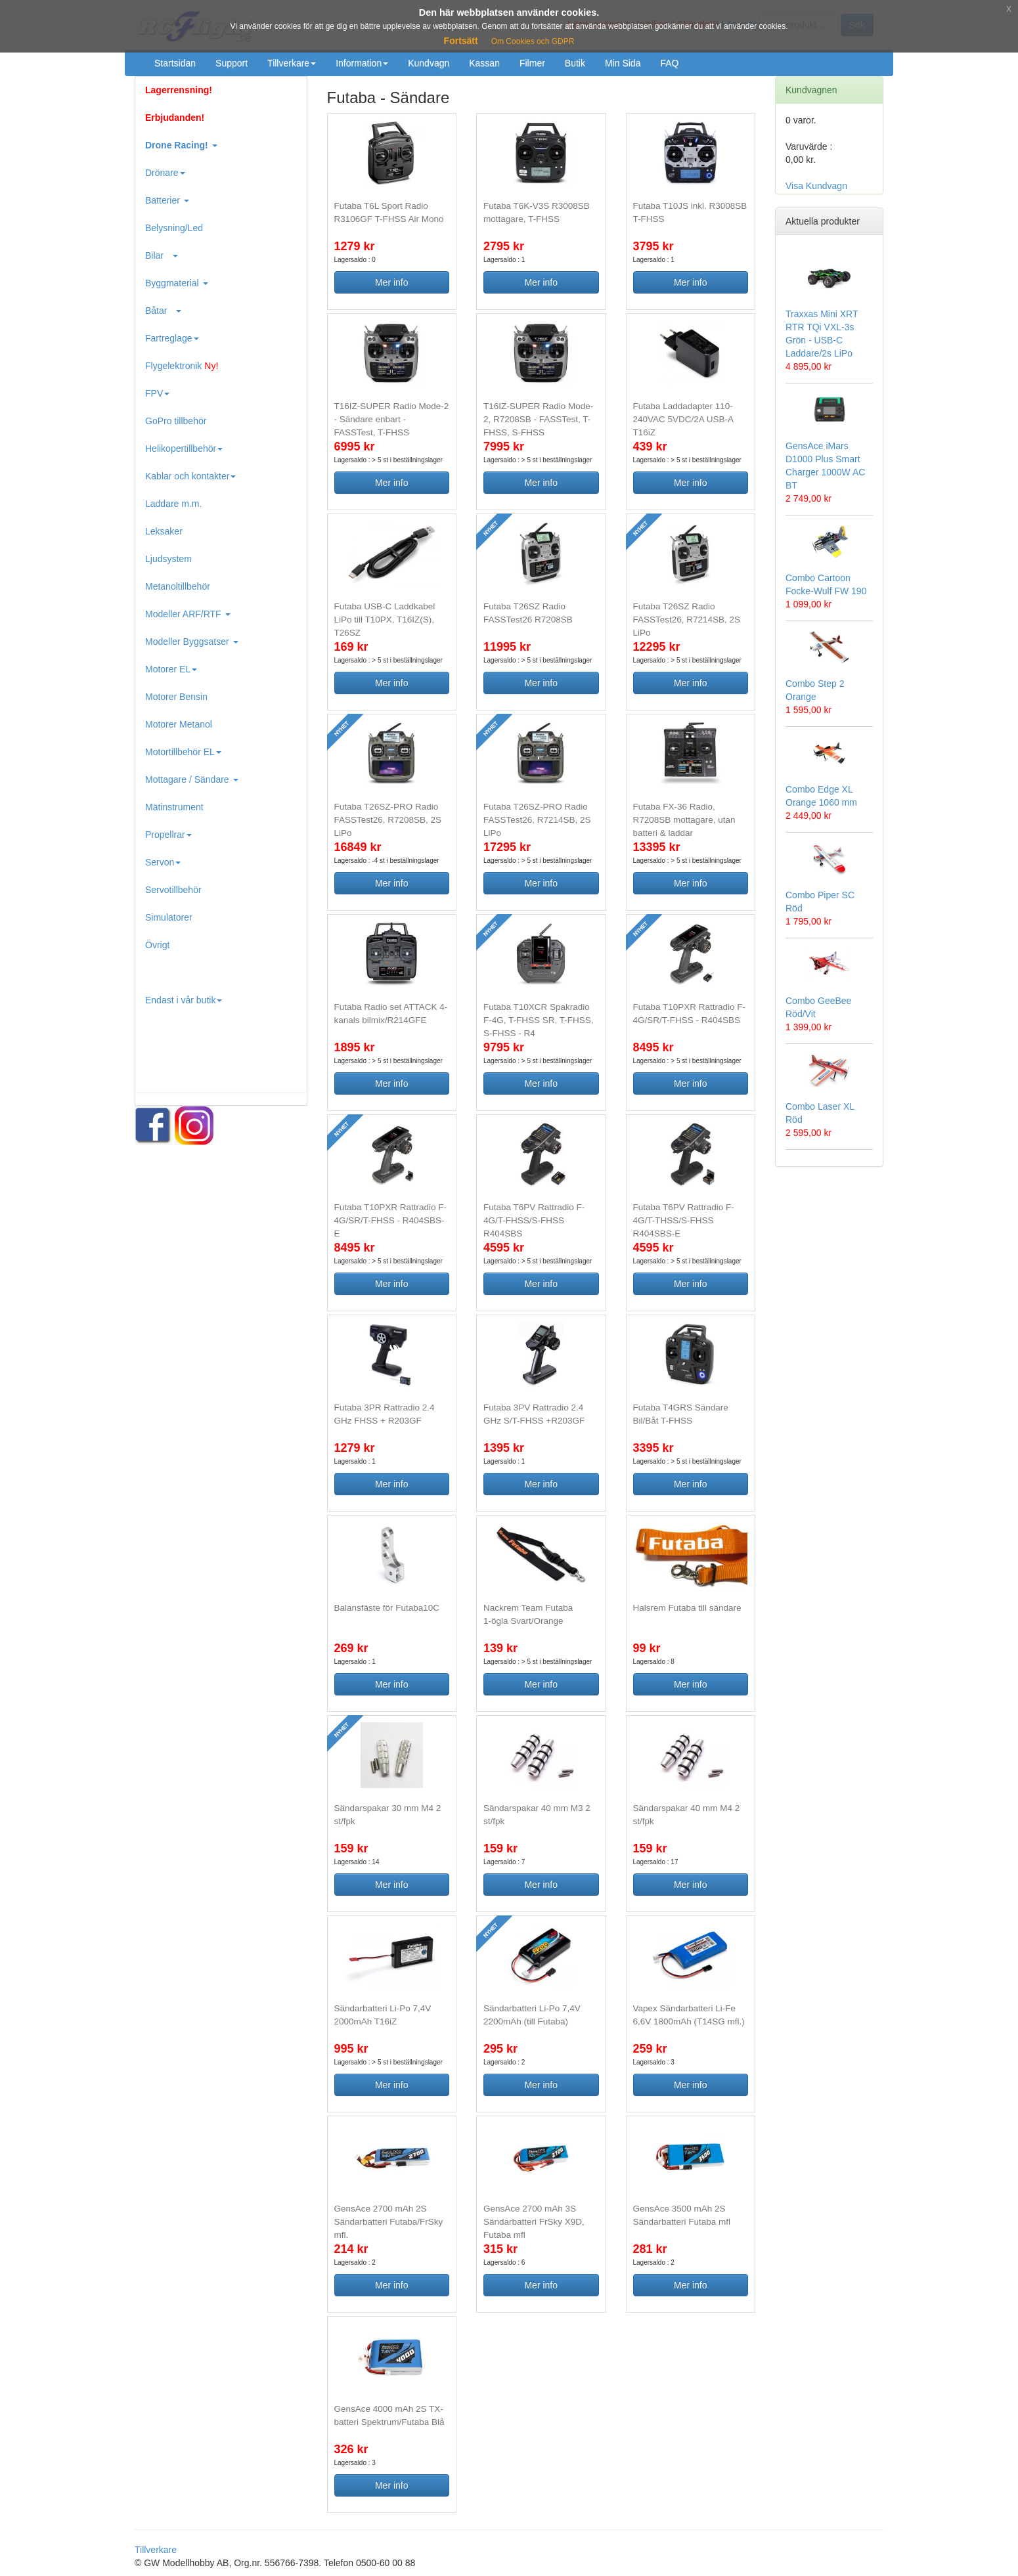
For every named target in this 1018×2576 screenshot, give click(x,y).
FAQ (669, 63)
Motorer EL (171, 669)
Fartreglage (172, 338)
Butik (575, 63)
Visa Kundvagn (816, 186)
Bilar (161, 255)
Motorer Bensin (176, 696)
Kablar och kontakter (190, 476)
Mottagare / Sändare (191, 779)
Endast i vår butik (183, 1000)
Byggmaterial (176, 283)
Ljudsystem (168, 559)
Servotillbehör (173, 889)
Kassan (484, 63)
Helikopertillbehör (184, 448)
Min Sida (622, 63)
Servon (163, 862)
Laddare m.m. (173, 503)
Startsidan (175, 63)
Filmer (532, 63)
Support (231, 63)
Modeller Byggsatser (191, 641)
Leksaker (164, 531)
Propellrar (168, 834)
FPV (157, 393)
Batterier (167, 200)
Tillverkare (291, 63)
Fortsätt (461, 40)
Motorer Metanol (178, 724)
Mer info (392, 282)
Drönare (165, 172)
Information (362, 63)
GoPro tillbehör (175, 421)
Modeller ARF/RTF (188, 614)
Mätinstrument (174, 807)
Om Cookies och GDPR (533, 41)
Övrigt (157, 945)
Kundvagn (428, 63)
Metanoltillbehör (177, 586)
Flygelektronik (181, 365)
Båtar (163, 310)
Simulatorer (168, 917)
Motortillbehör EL (183, 752)
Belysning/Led (174, 228)
